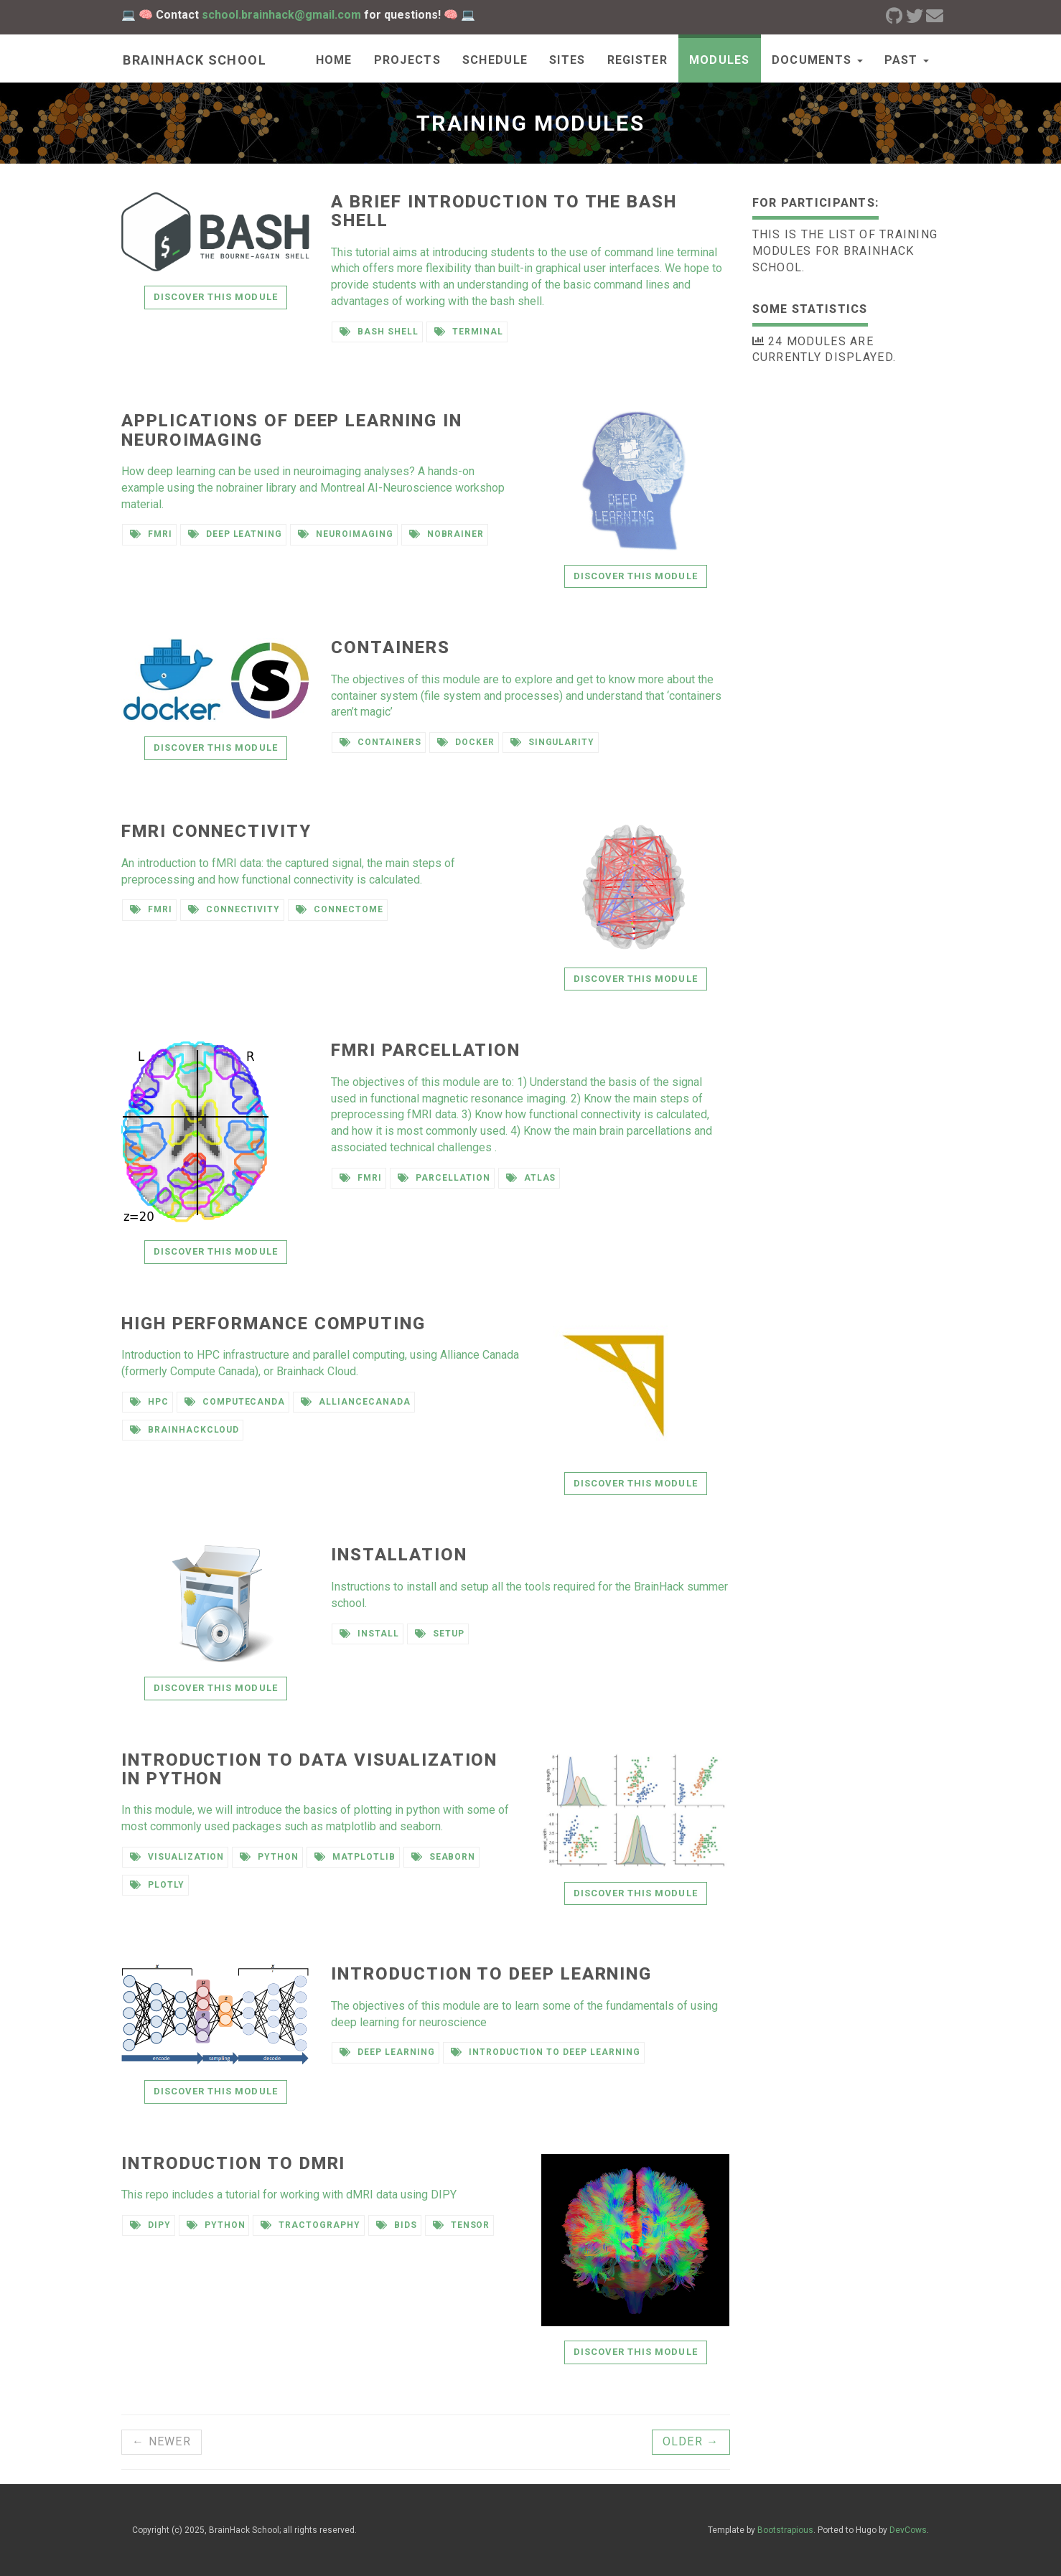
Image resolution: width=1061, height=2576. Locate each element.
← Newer (161, 2441)
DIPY (150, 2225)
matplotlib (355, 1857)
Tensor (461, 2225)
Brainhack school (193, 59)
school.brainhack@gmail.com (281, 15)
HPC (149, 1402)
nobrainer (447, 534)
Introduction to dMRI (233, 2163)
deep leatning (235, 534)
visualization (177, 1857)
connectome (339, 909)
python (269, 1857)
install (369, 1634)
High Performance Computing (273, 1323)
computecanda (234, 1402)
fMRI (151, 909)
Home (334, 60)
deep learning (387, 2052)
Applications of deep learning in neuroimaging (291, 430)
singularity (552, 742)
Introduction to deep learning (491, 1974)
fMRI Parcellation (425, 1050)
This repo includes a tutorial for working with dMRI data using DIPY (289, 2194)
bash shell (379, 332)
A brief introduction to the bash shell (503, 211)
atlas (531, 1178)
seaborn (443, 1857)
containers (380, 742)
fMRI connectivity (216, 831)
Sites (567, 60)
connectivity (234, 909)
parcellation (444, 1178)
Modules (719, 60)
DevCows (908, 2530)
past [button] (906, 60)
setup (439, 1634)
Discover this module (216, 296)
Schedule (495, 60)
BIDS (396, 2225)
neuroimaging (345, 534)
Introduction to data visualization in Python (309, 1769)
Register (637, 60)
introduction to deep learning (545, 2052)
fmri (151, 534)
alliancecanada (355, 1402)
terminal (468, 332)
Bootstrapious (785, 2530)
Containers (390, 647)
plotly (157, 1885)
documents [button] (817, 60)
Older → (691, 2441)
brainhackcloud (184, 1430)
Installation (399, 1555)
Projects (407, 60)
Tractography (310, 2225)
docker (466, 742)
